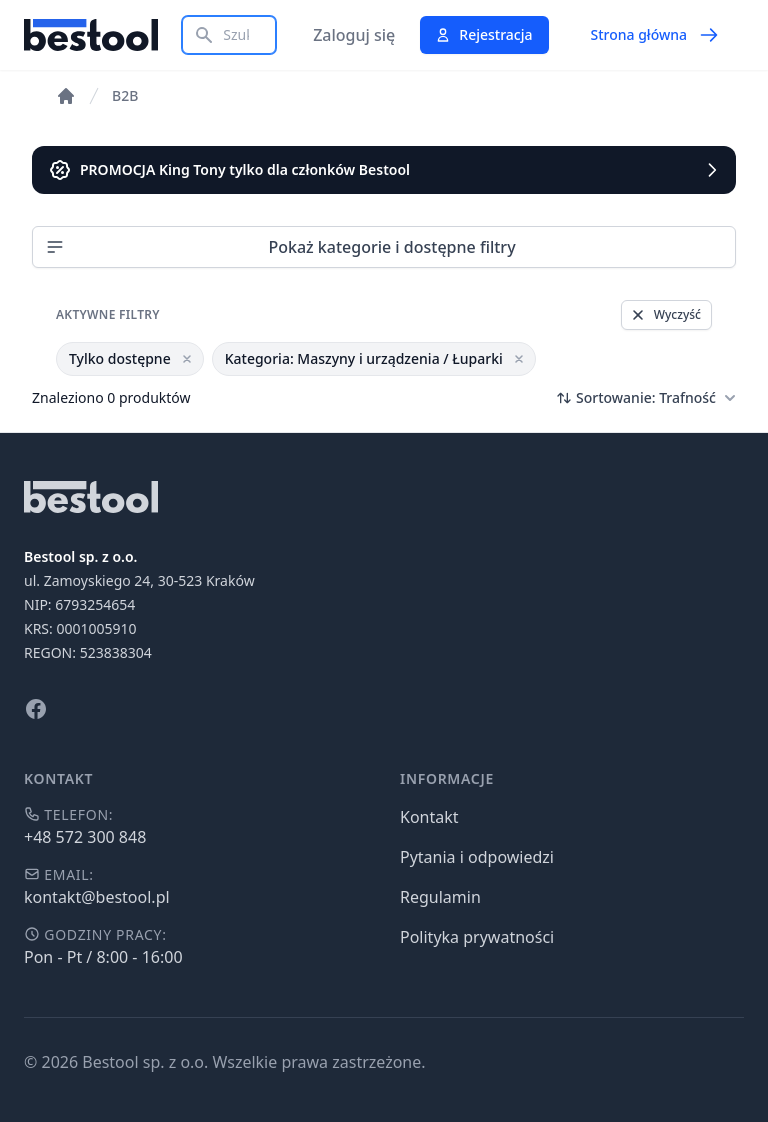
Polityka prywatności (477, 937)
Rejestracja (483, 34)
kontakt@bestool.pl (97, 897)
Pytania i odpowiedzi (477, 857)
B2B (125, 95)
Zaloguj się (354, 35)
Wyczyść (665, 314)
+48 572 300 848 (85, 837)
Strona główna (654, 35)
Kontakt (429, 817)
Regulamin (440, 897)
